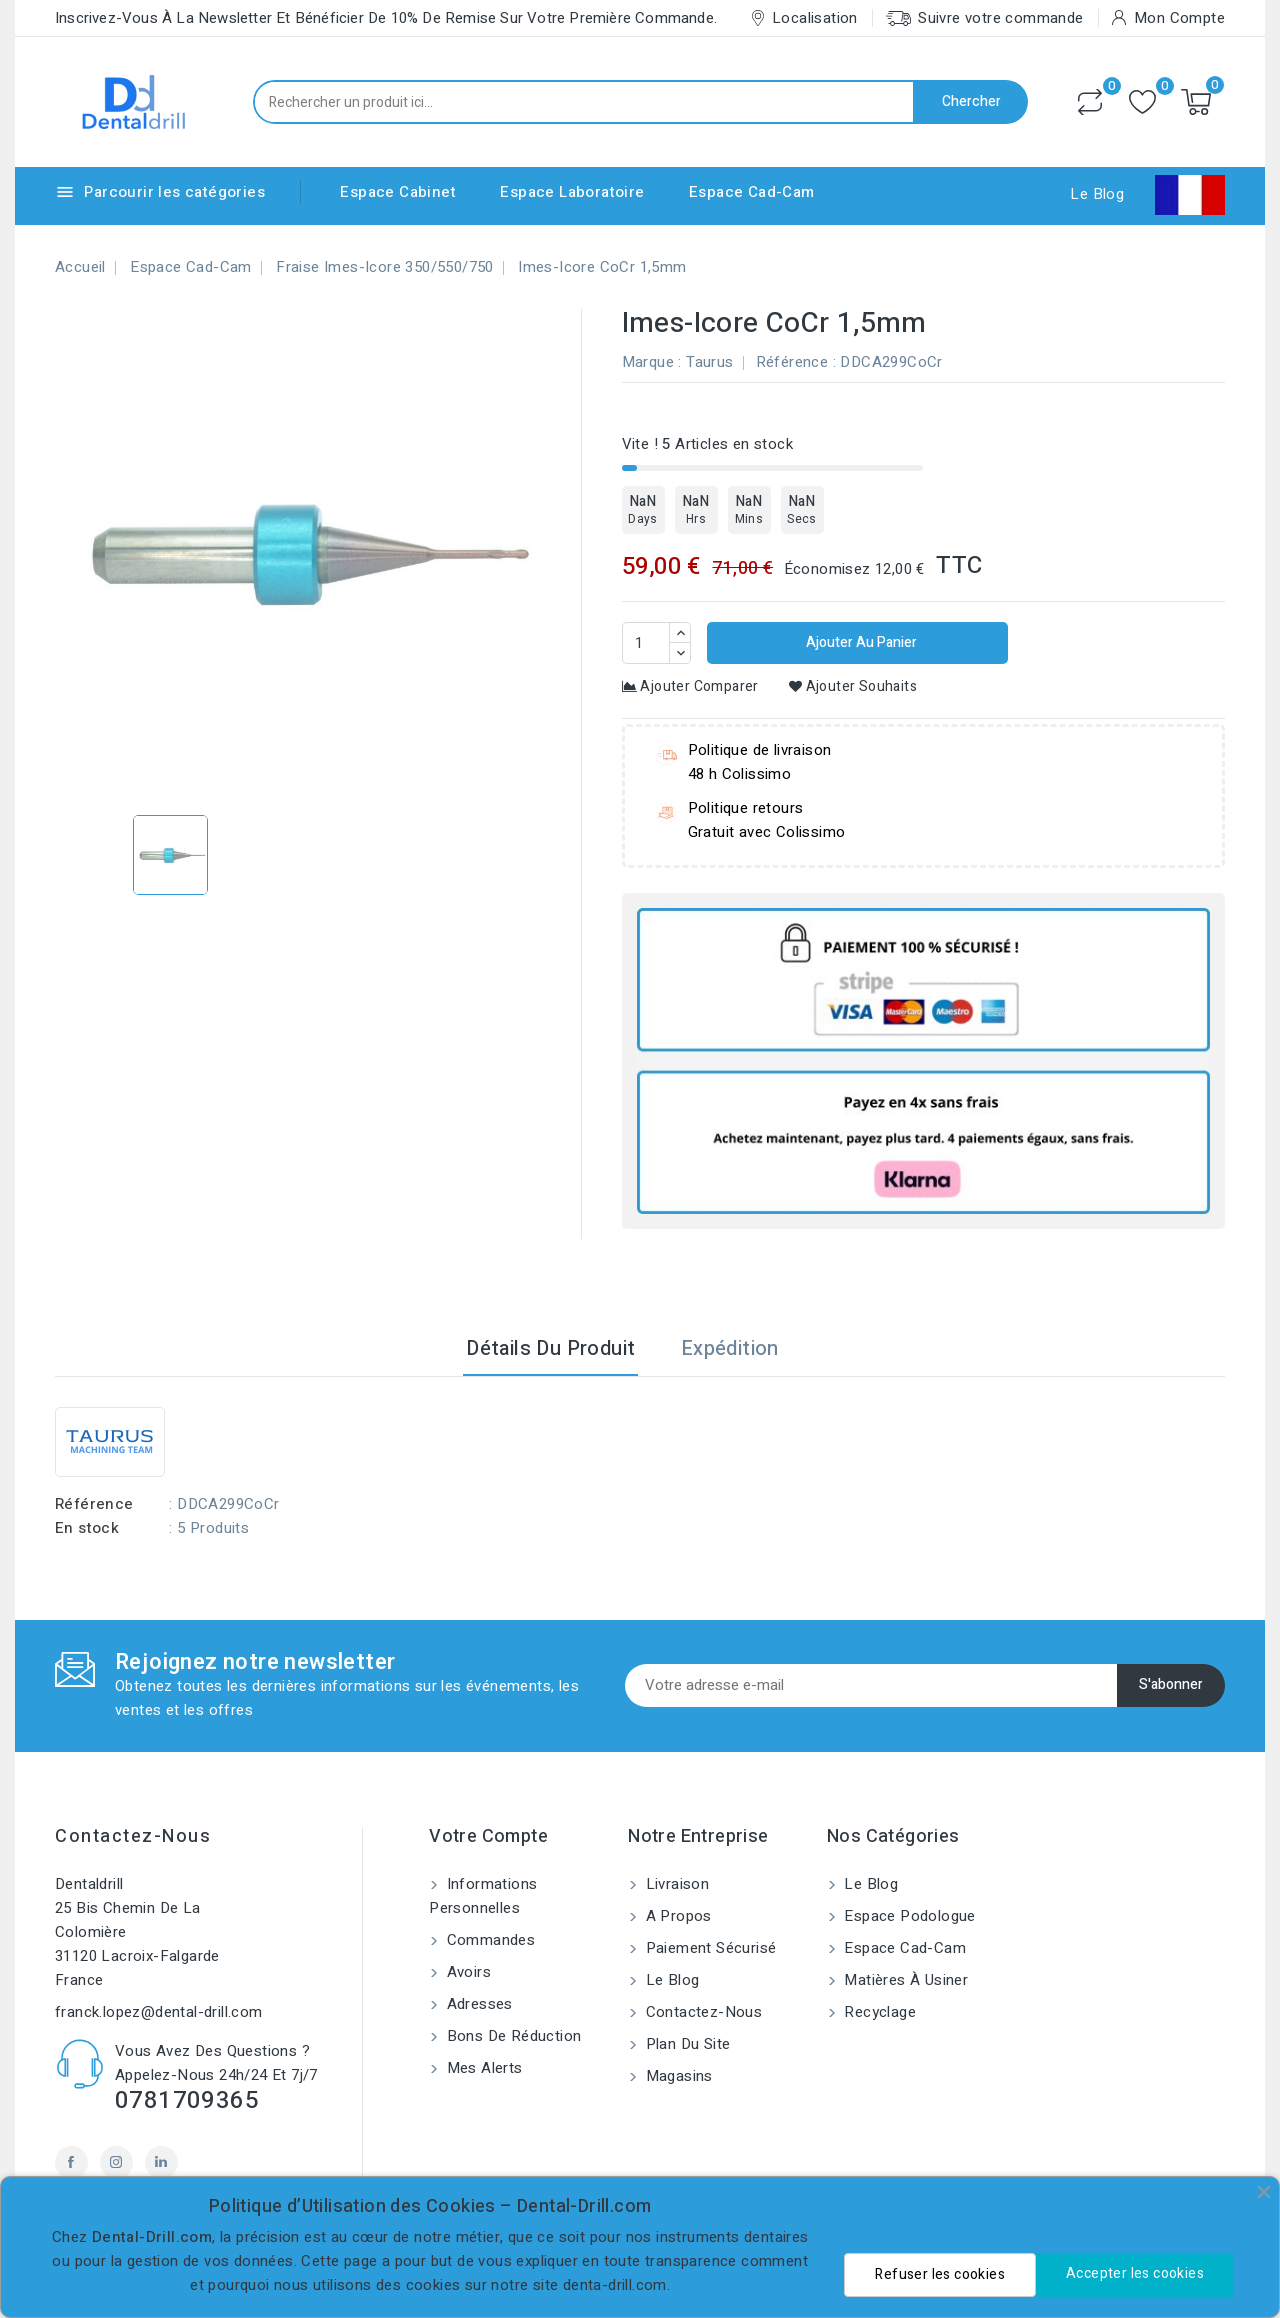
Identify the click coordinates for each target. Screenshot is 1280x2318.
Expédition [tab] (730, 1348)
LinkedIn (161, 2162)
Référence (792, 362)
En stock (87, 1528)
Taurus (709, 362)
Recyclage (878, 2012)
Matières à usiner (904, 1980)
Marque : (652, 362)
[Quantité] (646, 643)
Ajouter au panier (860, 642)
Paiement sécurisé (708, 1948)
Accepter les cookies (1135, 2273)
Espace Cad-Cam (752, 192)
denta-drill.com (615, 2285)
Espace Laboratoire (572, 192)
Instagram (116, 2162)
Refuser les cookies (940, 2274)
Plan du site (685, 2044)
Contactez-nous (133, 1836)
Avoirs (466, 1972)
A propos (676, 1916)
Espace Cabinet (398, 192)
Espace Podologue (908, 1916)
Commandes (488, 1940)
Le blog (670, 1980)
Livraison (675, 1884)
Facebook (71, 2162)
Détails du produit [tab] (550, 1348)
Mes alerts (482, 2068)
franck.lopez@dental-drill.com (159, 2012)
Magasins (677, 2076)
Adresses (477, 2004)
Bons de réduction (511, 2036)
